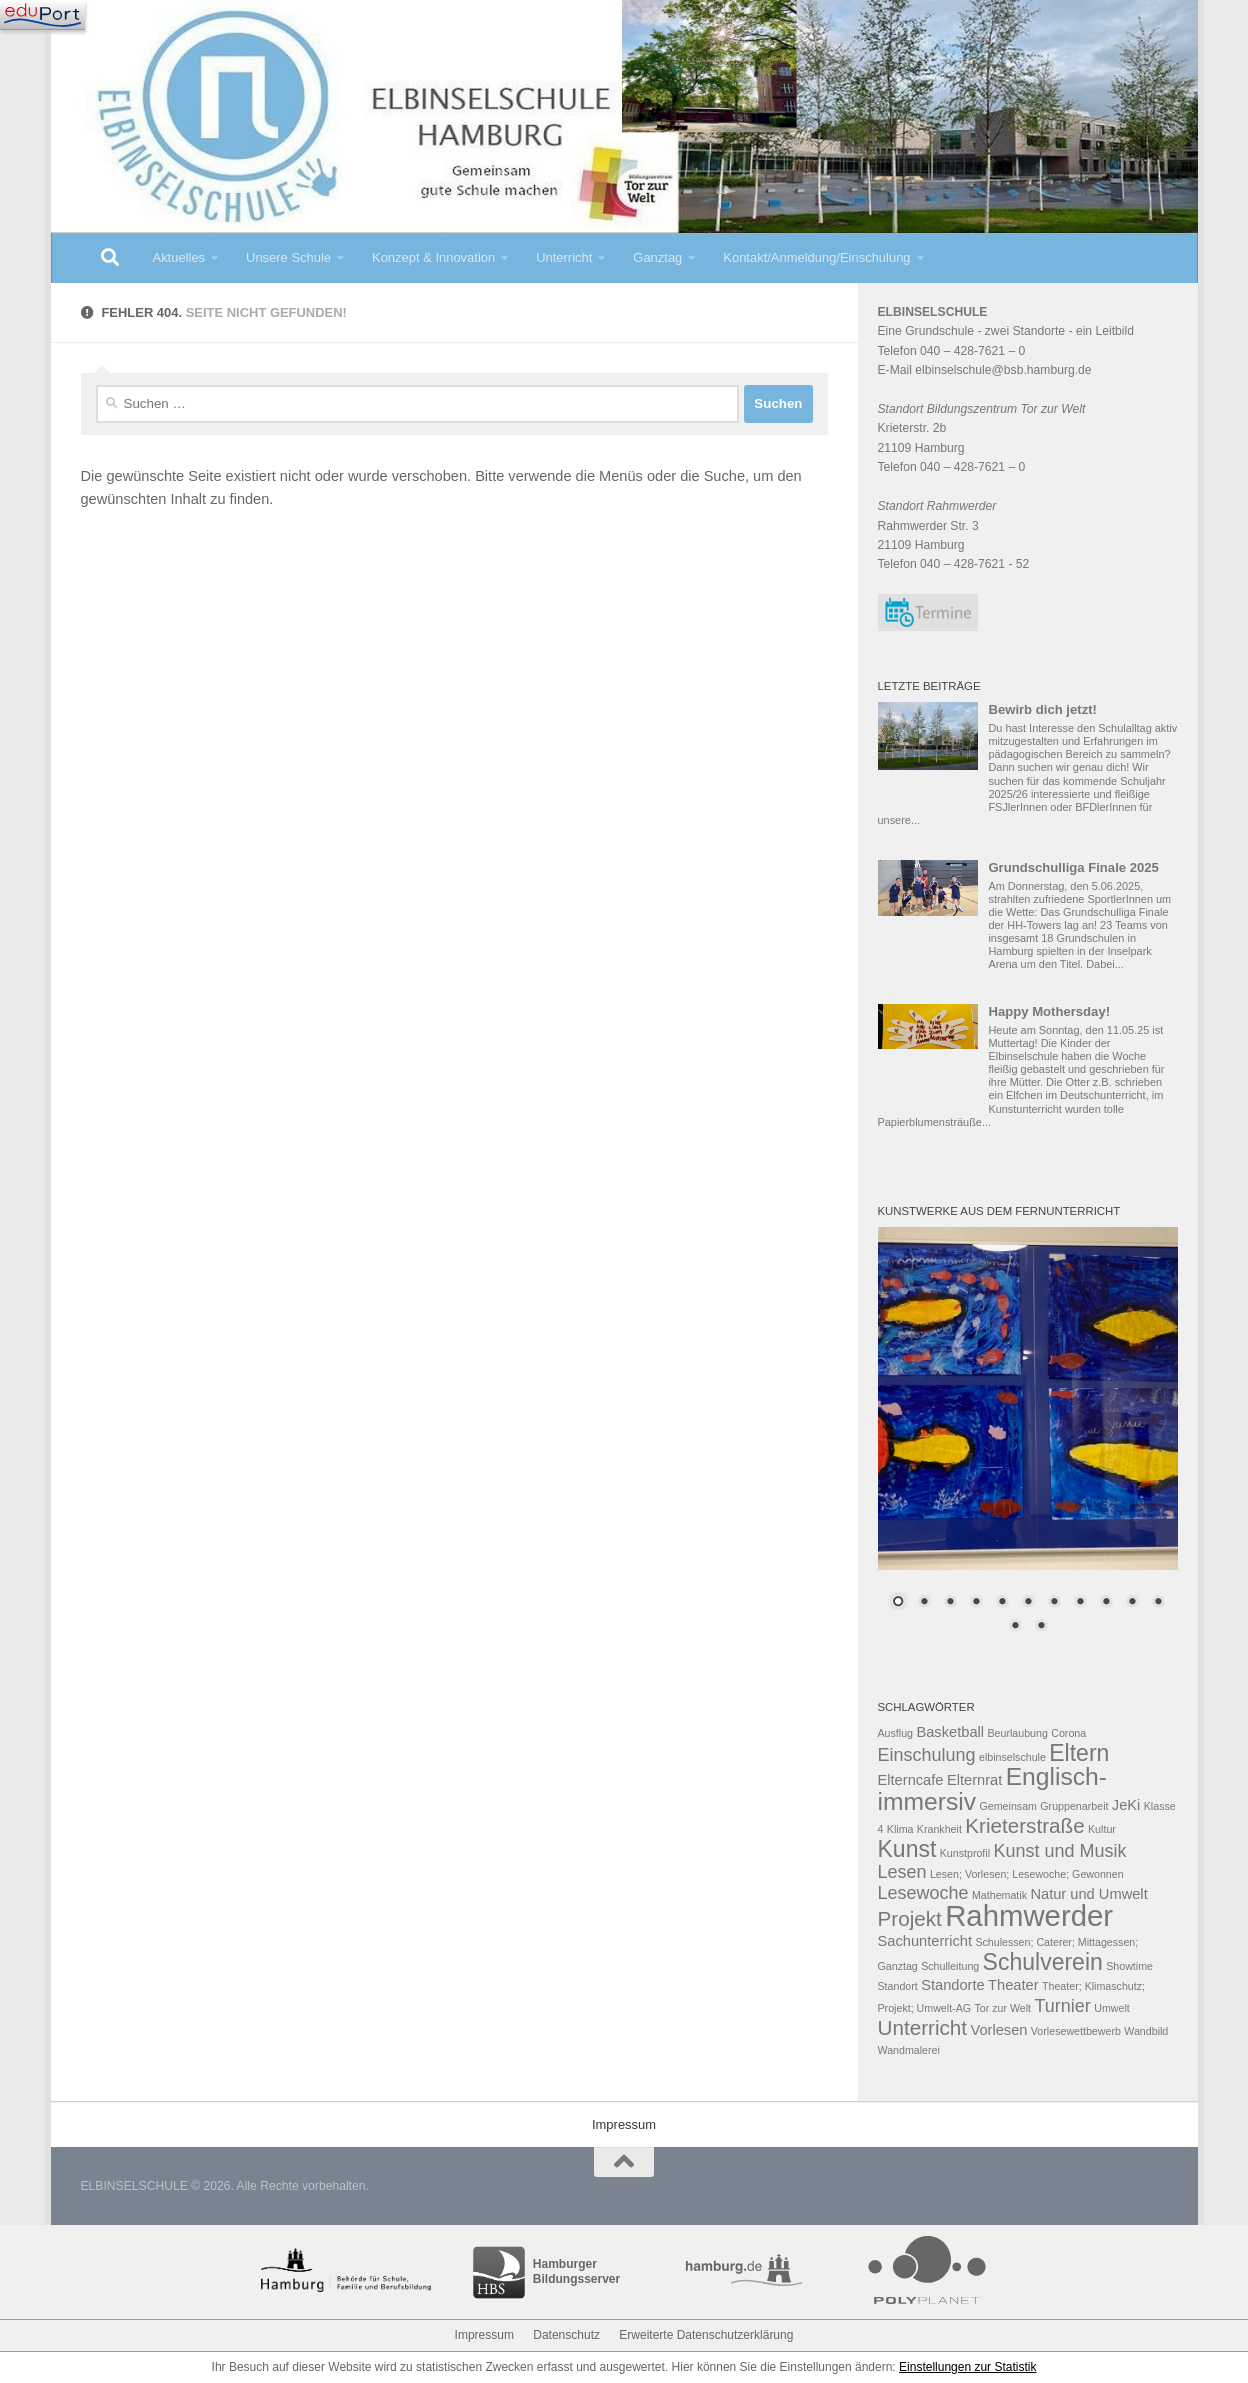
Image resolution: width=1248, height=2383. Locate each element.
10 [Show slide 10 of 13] (1132, 1603)
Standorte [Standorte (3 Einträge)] (953, 1985)
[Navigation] (42, 15)
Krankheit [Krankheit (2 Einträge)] (939, 1829)
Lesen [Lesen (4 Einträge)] (902, 1872)
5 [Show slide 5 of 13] (1002, 1603)
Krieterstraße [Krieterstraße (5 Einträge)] (1024, 1825)
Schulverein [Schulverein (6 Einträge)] (1043, 1962)
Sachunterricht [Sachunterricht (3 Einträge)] (925, 1941)
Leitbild (1114, 331)
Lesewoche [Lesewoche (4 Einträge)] (923, 1893)
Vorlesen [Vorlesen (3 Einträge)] (998, 2030)
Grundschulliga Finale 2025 (1073, 867)
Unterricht (564, 257)
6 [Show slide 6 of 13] (1028, 1603)
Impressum (624, 2124)
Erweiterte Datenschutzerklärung (706, 2335)
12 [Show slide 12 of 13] (1015, 1627)
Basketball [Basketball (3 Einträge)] (950, 1732)
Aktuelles (179, 257)
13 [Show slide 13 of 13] (1041, 1627)
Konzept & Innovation (433, 257)
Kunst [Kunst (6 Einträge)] (907, 1849)
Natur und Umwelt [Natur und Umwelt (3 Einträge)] (1088, 1894)
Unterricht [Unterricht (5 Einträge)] (923, 2027)
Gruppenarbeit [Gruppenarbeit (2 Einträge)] (1074, 1806)
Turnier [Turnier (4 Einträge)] (1062, 2006)
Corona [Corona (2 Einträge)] (1068, 1733)
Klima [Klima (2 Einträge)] (900, 1829)
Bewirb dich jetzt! (1042, 709)
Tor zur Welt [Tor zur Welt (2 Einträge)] (1002, 2008)
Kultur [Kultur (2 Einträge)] (1102, 1829)
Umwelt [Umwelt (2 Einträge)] (1112, 2008)
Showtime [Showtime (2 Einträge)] (1129, 1966)
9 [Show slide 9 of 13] (1106, 1603)
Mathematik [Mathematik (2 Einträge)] (999, 1895)
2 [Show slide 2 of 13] (924, 1603)
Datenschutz (566, 2335)
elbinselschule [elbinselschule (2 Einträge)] (1012, 1757)
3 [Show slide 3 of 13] (950, 1603)
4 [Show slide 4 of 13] (976, 1603)
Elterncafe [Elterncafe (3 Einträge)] (911, 1780)
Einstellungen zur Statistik (967, 2367)
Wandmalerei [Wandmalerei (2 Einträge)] (909, 2050)
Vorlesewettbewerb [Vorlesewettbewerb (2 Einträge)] (1076, 2031)
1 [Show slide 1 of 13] (898, 1603)
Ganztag (657, 257)
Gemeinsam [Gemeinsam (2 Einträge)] (1008, 1806)
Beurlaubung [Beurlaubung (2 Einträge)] (1017, 1733)
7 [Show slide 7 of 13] (1054, 1603)
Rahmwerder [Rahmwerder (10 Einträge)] (1029, 1915)
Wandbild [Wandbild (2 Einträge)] (1146, 2031)
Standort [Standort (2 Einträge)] (898, 1986)
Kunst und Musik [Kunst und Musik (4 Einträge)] (1059, 1851)
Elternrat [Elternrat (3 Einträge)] (974, 1780)
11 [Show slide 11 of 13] (1158, 1603)
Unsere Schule (288, 257)
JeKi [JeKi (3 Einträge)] (1126, 1805)
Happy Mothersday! (1049, 1011)
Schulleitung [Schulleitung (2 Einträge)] (950, 1966)
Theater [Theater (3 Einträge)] (1013, 1985)
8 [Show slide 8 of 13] (1080, 1603)
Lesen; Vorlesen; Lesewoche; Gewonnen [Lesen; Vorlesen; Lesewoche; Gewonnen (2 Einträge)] (1027, 1874)
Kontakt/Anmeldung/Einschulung (816, 257)
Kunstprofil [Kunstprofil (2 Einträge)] (965, 1853)
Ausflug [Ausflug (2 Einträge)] (896, 1733)
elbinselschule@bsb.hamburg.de (1003, 370)
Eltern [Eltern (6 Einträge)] (1079, 1753)
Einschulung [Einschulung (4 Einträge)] (927, 1755)
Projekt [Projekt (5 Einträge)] (910, 1918)
